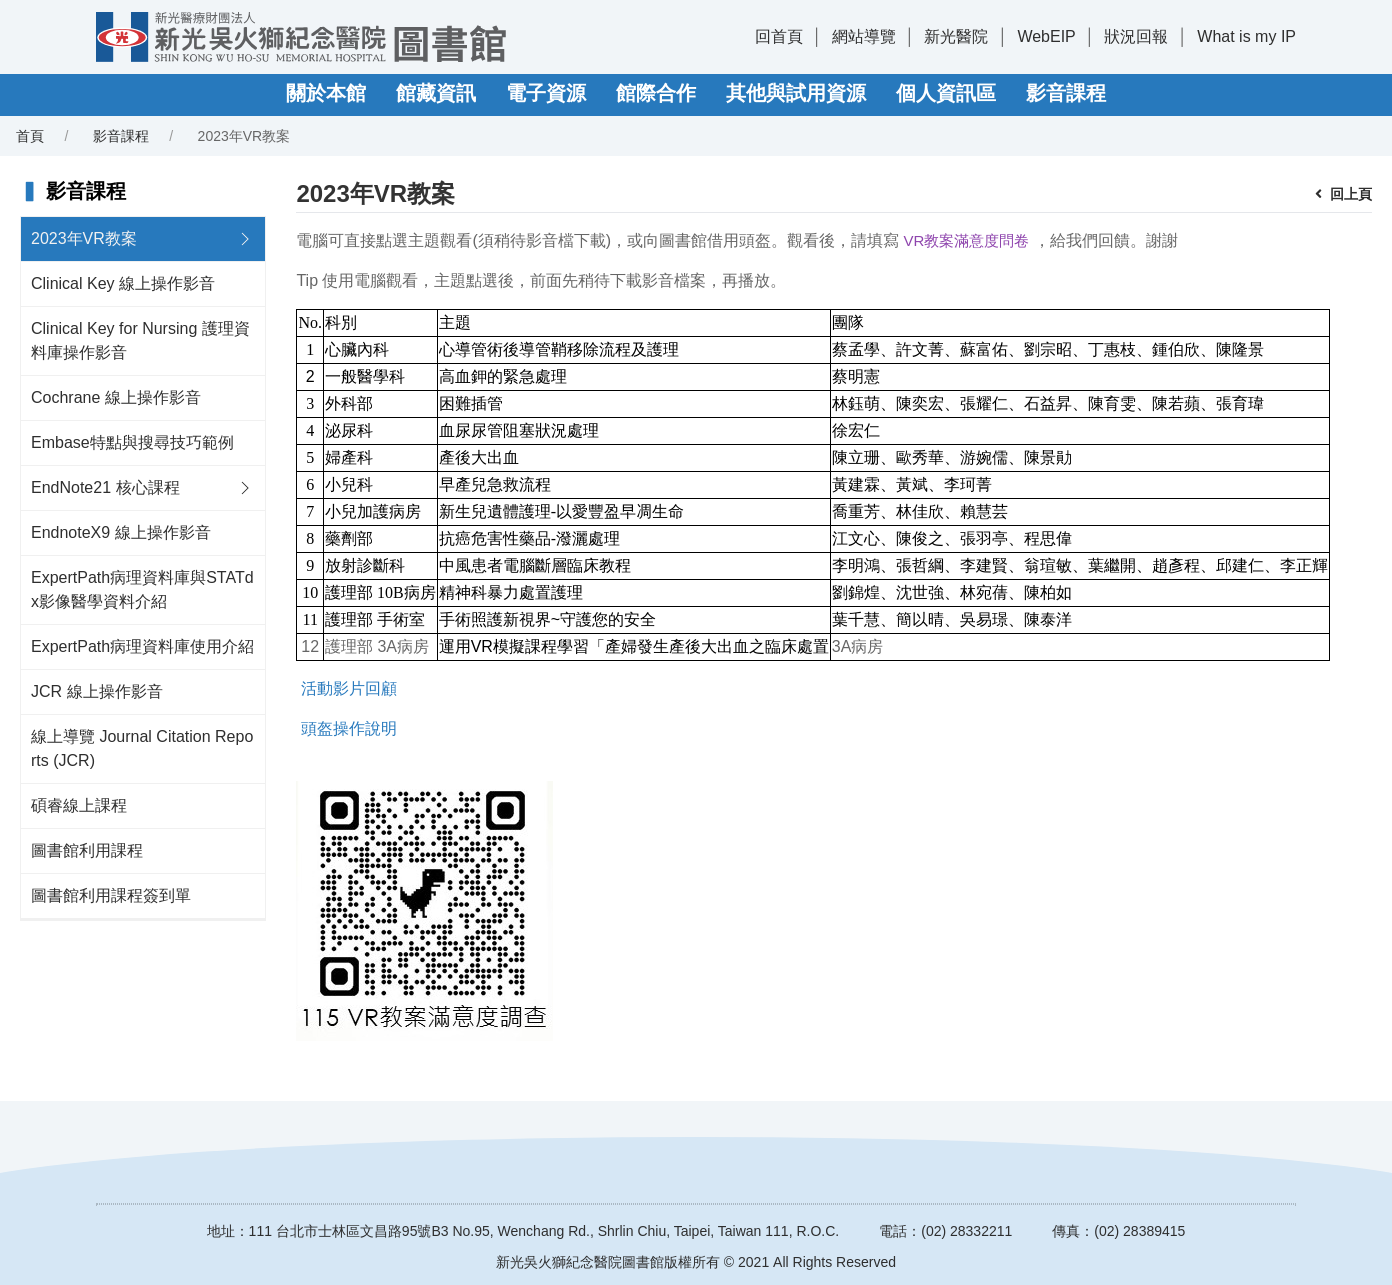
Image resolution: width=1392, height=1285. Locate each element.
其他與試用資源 (796, 93)
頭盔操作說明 (349, 728)
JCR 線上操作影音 (97, 691)
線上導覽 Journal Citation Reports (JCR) (142, 748)
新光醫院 (956, 36)
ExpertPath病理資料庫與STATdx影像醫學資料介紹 (142, 589)
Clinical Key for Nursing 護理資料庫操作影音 (140, 340)
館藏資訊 (436, 93)
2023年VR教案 (84, 238)
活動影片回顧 (349, 688)
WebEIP (1046, 36)
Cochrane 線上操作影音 (116, 397)
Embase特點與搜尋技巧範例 (132, 442)
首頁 (30, 136)
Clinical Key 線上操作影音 (123, 283)
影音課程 (1066, 93)
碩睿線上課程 (79, 805)
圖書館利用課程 (87, 850)
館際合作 (656, 93)
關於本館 (326, 93)
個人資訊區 (946, 93)
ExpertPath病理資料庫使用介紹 (142, 646)
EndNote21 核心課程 (105, 487)
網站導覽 (864, 36)
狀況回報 (1136, 36)
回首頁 (779, 36)
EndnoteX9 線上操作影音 (121, 532)
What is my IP (1246, 36)
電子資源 (546, 93)
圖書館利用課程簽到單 (111, 895)
